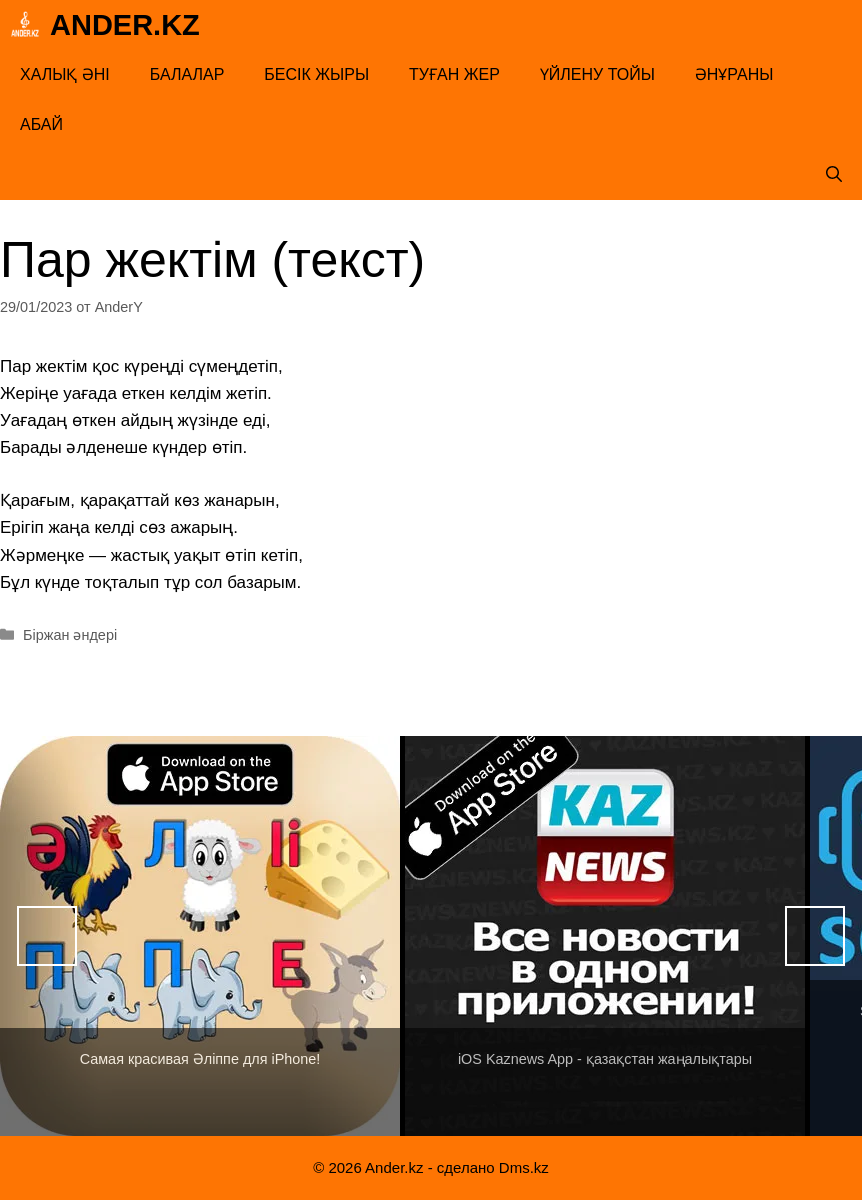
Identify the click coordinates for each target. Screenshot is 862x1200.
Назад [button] (47, 936)
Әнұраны (734, 74)
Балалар (187, 74)
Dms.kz (524, 1167)
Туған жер (454, 74)
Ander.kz (125, 25)
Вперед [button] (815, 936)
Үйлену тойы (597, 74)
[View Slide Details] (200, 936)
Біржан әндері (70, 635)
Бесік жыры (316, 74)
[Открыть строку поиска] (834, 175)
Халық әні (65, 74)
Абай (41, 124)
